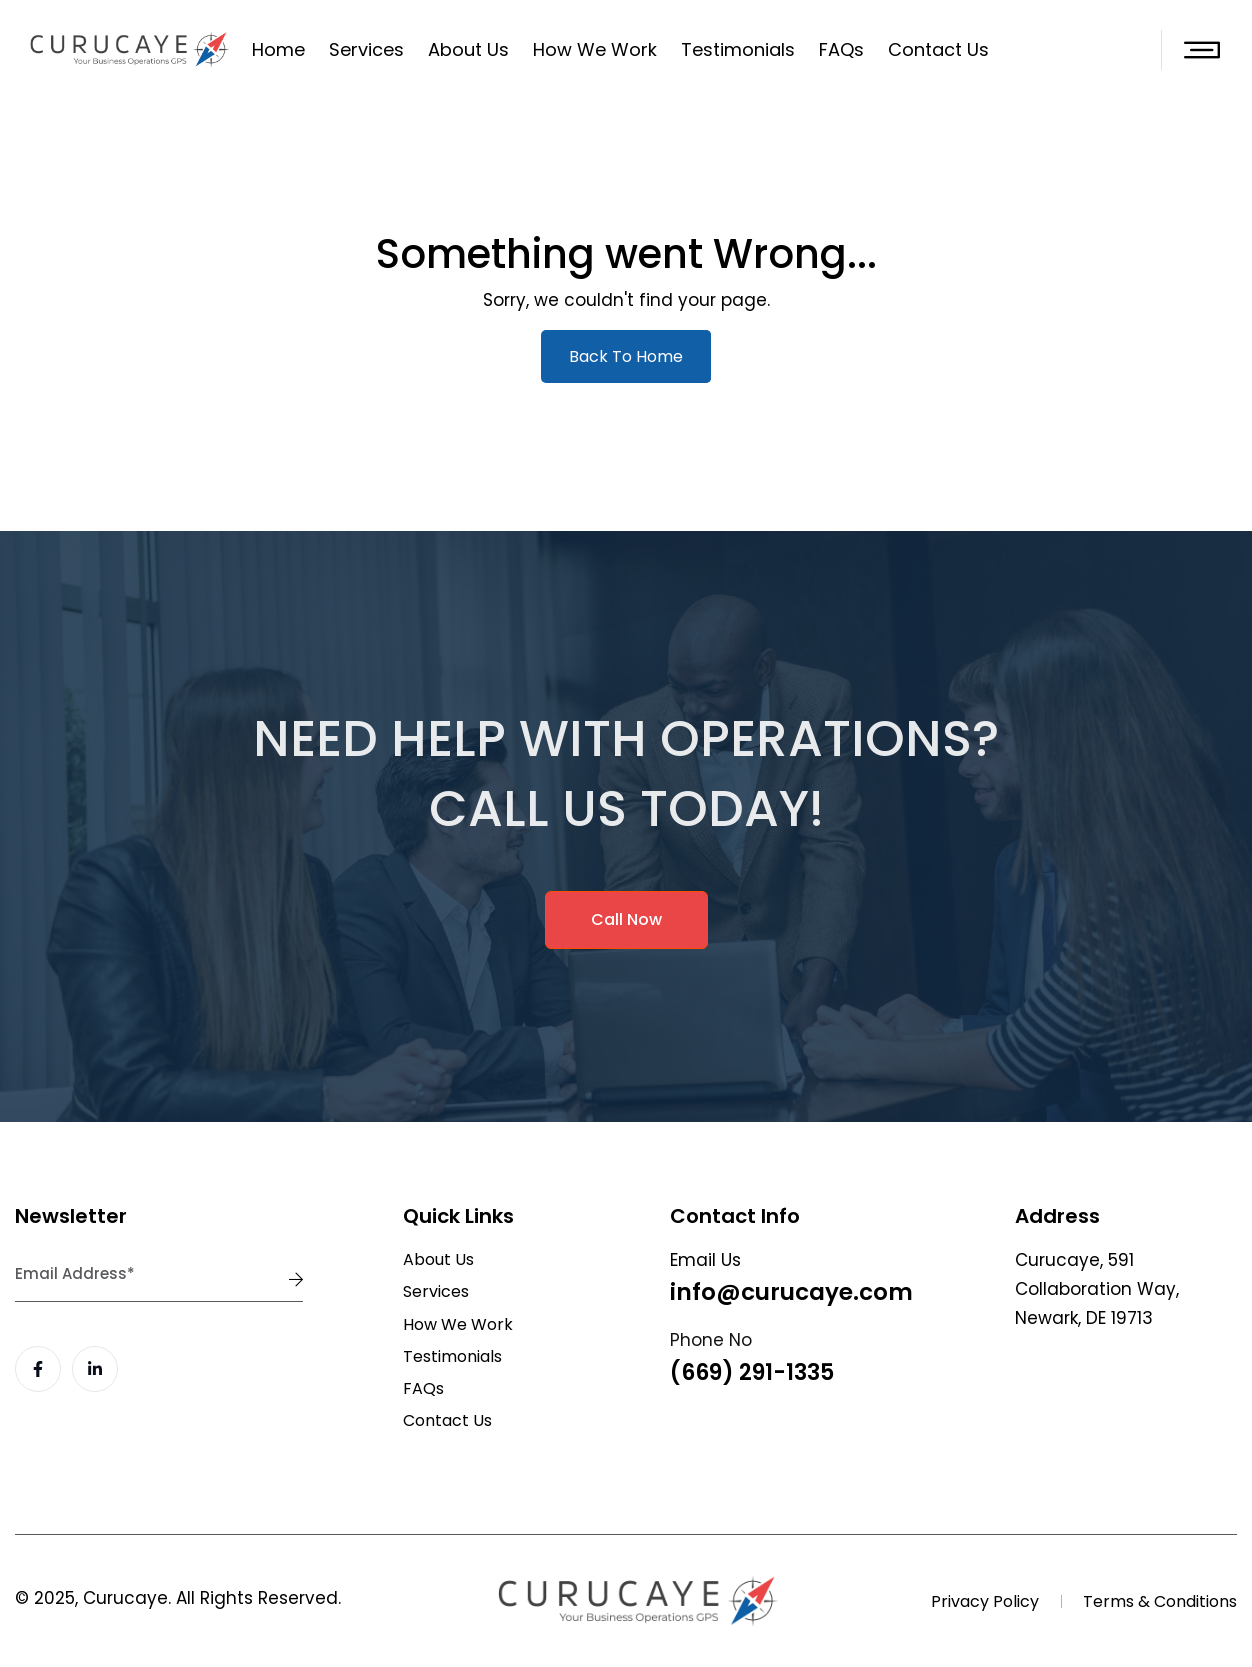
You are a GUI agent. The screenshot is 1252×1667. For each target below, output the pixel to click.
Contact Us (938, 49)
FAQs (841, 49)
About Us (468, 49)
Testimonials (738, 49)
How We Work (595, 49)
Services (366, 49)
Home (278, 49)
